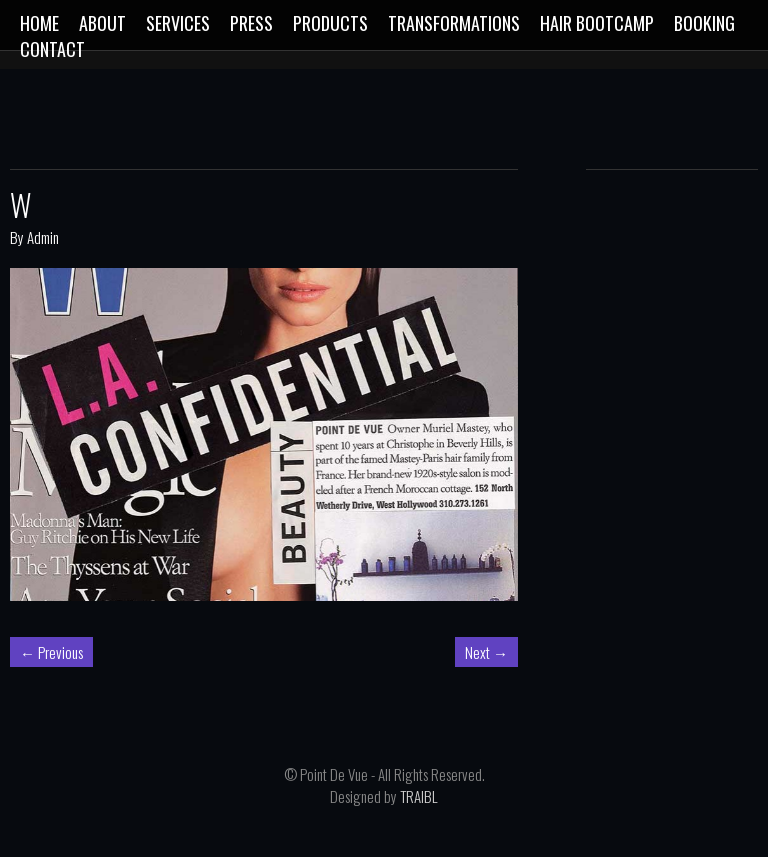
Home (39, 23)
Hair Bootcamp (597, 23)
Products (330, 23)
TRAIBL (419, 796)
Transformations (454, 23)
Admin (43, 237)
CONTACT (52, 49)
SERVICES (178, 23)
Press (251, 23)
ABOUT (102, 23)
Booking (704, 23)
